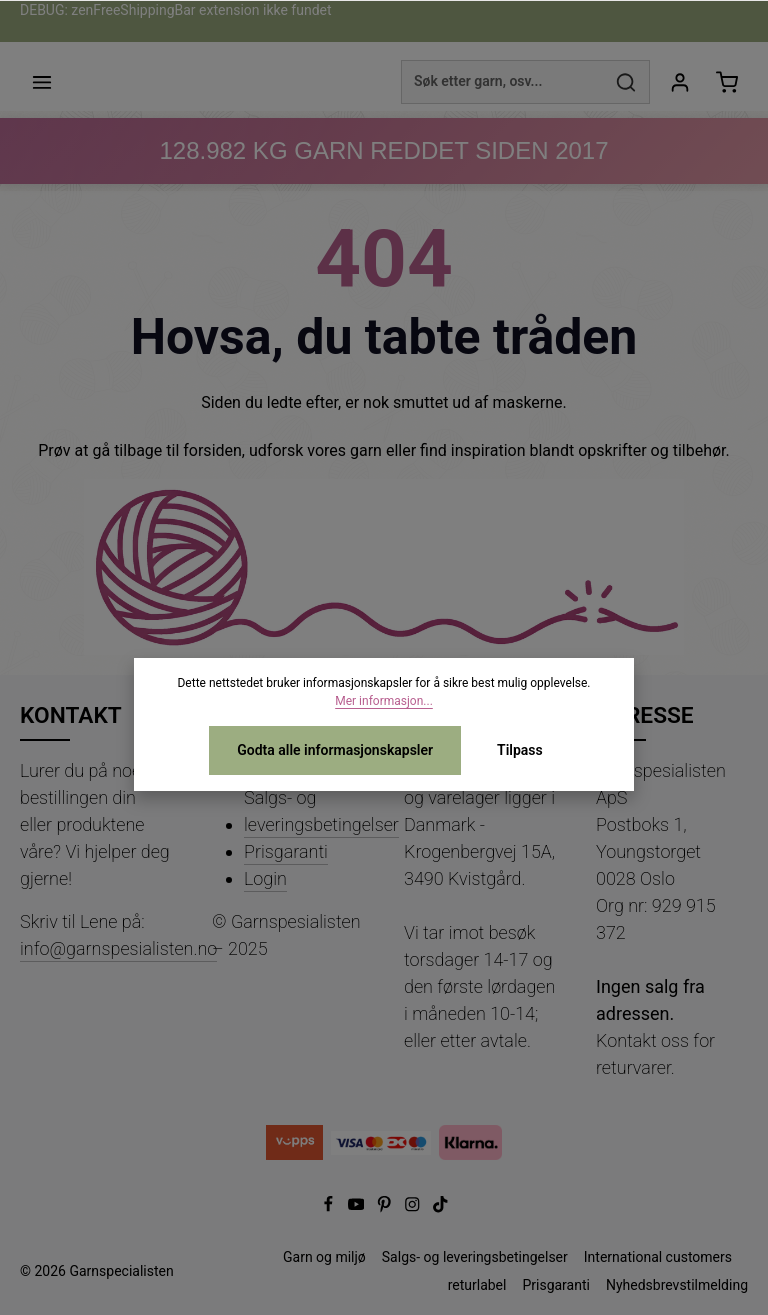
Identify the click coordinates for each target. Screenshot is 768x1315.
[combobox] (502, 82)
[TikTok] (440, 1208)
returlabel (477, 1285)
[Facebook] (330, 1208)
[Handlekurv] (726, 81)
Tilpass (520, 750)
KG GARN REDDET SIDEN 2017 (383, 150)
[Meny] (41, 81)
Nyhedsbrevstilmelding (677, 1285)
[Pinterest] (386, 1208)
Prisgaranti (286, 851)
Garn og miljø (324, 1257)
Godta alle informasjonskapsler (335, 750)
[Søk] (626, 82)
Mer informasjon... (384, 701)
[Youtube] (358, 1208)
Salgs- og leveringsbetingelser (321, 811)
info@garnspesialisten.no (118, 948)
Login (265, 878)
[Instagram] (414, 1208)
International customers (658, 1257)
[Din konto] (679, 81)
